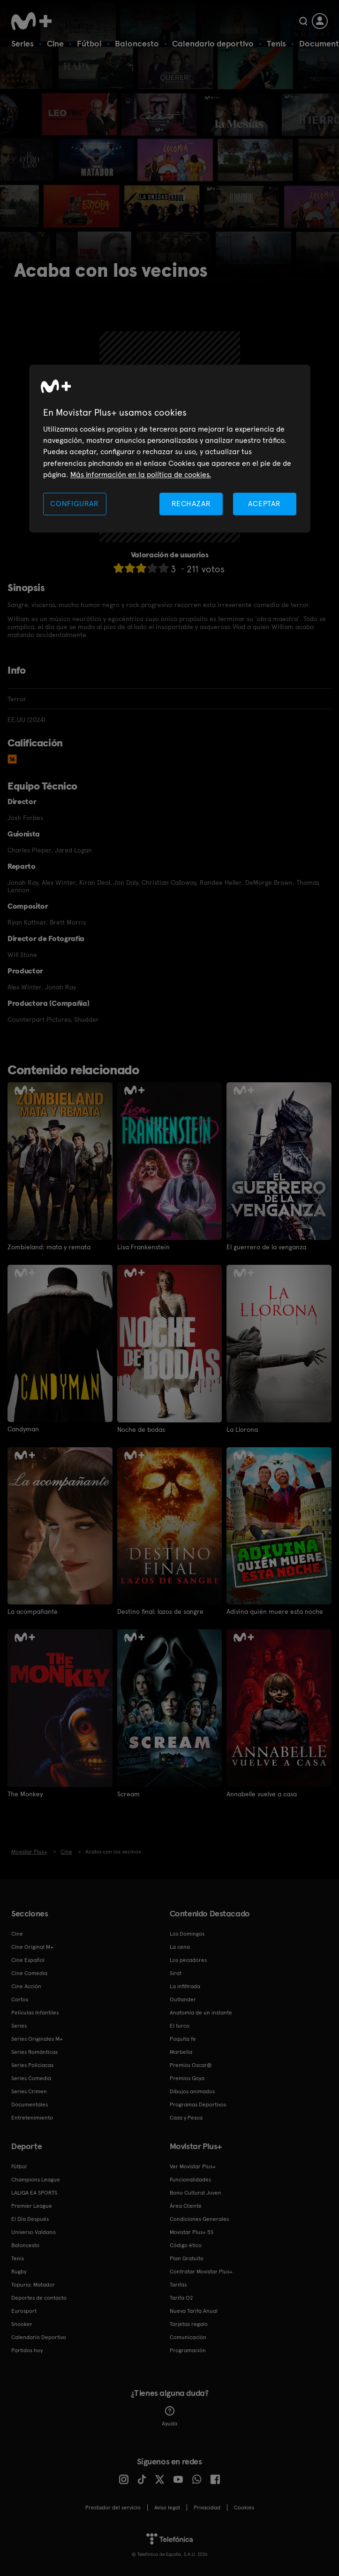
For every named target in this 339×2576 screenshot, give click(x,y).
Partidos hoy (27, 2350)
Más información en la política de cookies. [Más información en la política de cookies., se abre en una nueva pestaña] (140, 475)
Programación (188, 2350)
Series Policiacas (32, 2065)
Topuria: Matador (33, 2284)
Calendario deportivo (213, 43)
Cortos (19, 1999)
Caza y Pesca (186, 2117)
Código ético (186, 2245)
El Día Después (30, 2219)
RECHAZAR (191, 503)
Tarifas (178, 2284)
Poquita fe (183, 2039)
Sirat (175, 1973)
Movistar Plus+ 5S (191, 2232)
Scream (128, 1793)
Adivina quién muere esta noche (274, 1611)
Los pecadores (188, 1960)
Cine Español (28, 1960)
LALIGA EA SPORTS (34, 2192)
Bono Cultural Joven (195, 2192)
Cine (55, 43)
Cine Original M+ (32, 1947)
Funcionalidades (190, 2179)
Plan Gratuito (186, 2258)
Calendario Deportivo (38, 2337)
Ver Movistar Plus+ (193, 2166)
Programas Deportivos (198, 2104)
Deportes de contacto (39, 2298)
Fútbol (89, 43)
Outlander (183, 1999)
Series (22, 43)
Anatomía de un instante (201, 2012)
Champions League (35, 2179)
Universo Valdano (33, 2232)
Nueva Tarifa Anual (194, 2311)
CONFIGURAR (74, 503)
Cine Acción (26, 1986)
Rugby (18, 2271)
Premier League (31, 2206)
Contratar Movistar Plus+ (201, 2271)
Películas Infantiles (35, 2012)
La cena (180, 1947)
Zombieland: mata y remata (49, 1247)
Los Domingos (187, 1933)
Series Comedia (31, 2078)
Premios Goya (187, 2078)
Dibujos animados (192, 2091)
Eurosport (24, 2311)
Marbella (181, 2052)
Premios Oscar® (191, 2065)
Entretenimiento (32, 2117)
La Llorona (242, 1429)
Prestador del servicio (113, 2507)
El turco (179, 2025)
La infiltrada (185, 1986)
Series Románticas (34, 2052)
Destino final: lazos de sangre (160, 1611)
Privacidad (207, 2507)
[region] (169, 449)
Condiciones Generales (199, 2219)
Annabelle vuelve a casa (261, 1793)
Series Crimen (29, 2091)
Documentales (29, 2104)
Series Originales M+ (37, 2039)
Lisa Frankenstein (143, 1247)
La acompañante (33, 1611)
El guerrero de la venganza (266, 1247)
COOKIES (244, 2507)
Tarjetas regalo (189, 2324)
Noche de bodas (141, 1429)
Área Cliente (186, 2206)
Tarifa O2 (181, 2298)
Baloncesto (137, 43)
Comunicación (188, 2337)
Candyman (23, 1429)
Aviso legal (167, 2507)
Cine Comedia (29, 1973)
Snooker (21, 2324)
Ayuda (169, 2416)
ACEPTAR (264, 503)
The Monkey (25, 1793)
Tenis (276, 43)
